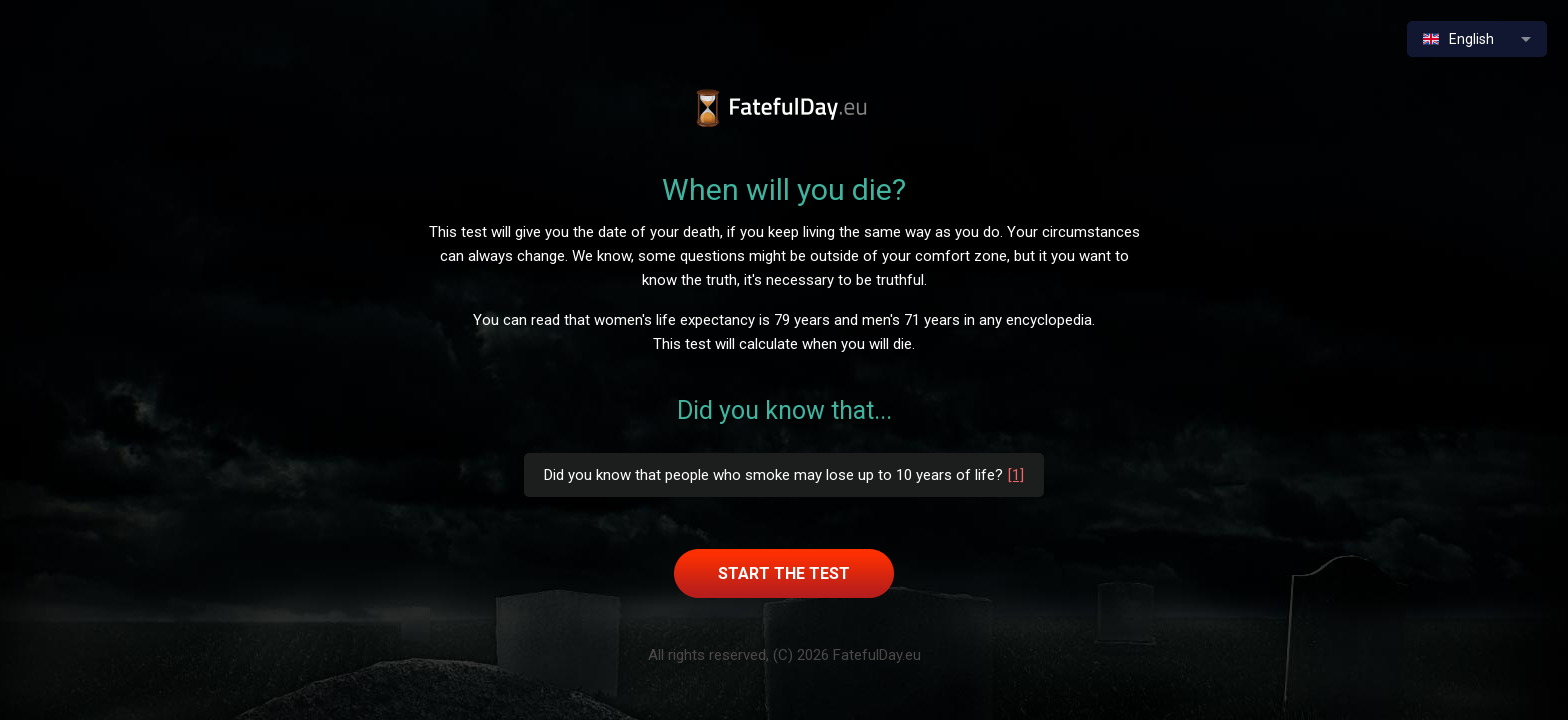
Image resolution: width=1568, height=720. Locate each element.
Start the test (784, 573)
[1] (1016, 475)
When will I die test (784, 108)
